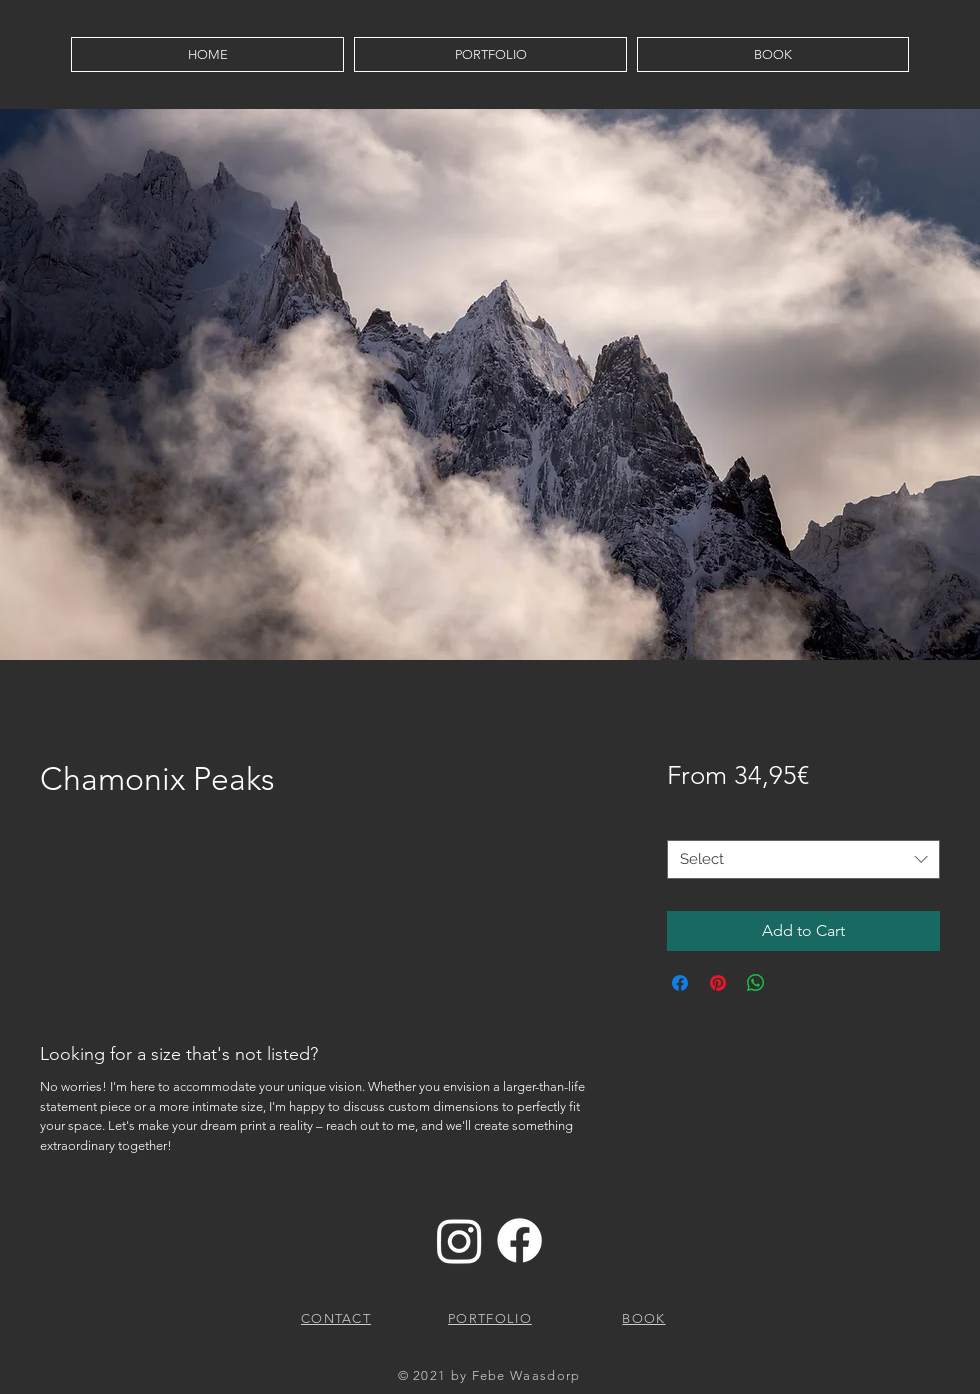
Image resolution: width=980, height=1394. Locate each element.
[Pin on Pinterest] (718, 983)
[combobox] (803, 859)
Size (685, 821)
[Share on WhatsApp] (756, 983)
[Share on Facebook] (680, 983)
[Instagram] (459, 1240)
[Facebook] (519, 1240)
